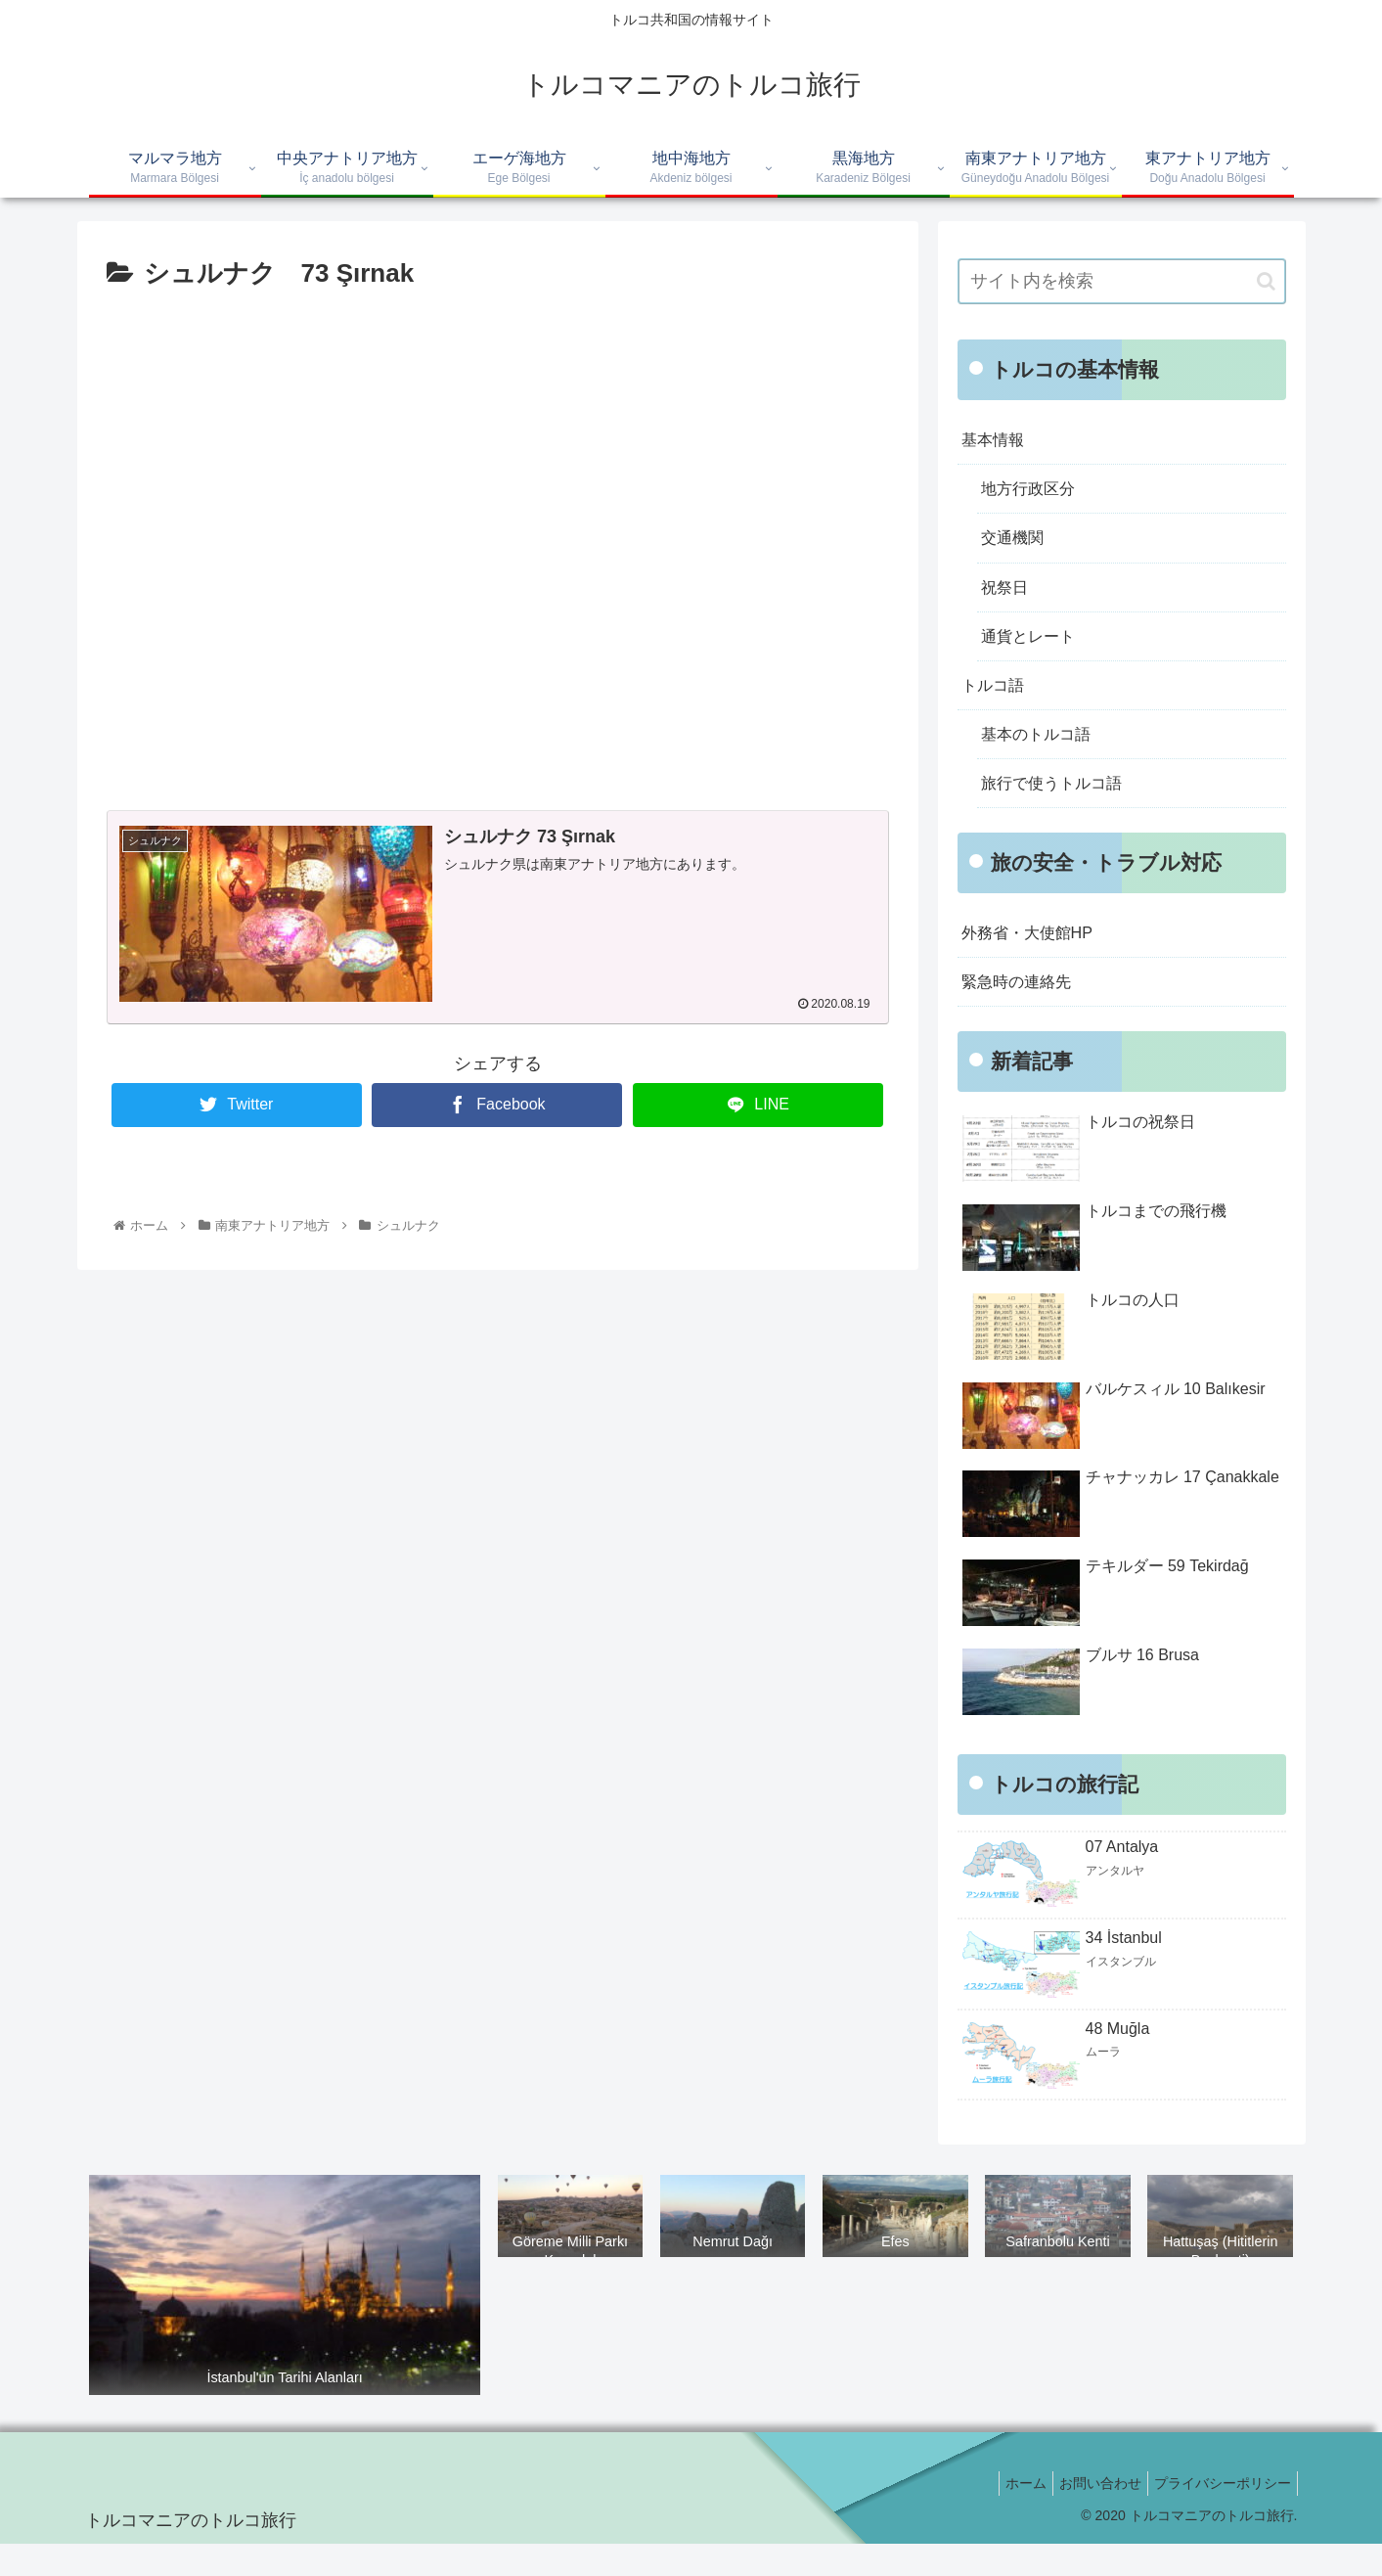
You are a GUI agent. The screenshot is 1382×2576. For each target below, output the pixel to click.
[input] (1122, 281)
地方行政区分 (1034, 494)
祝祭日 (1007, 598)
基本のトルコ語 (1042, 755)
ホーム (1006, 2515)
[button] (1266, 281)
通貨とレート (1034, 650)
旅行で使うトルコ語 (1060, 807)
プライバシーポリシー (1218, 2515)
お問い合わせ (1089, 2515)
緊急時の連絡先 (1023, 1012)
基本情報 (996, 441)
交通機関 (1016, 546)
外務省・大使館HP (1035, 960)
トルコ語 (996, 702)
